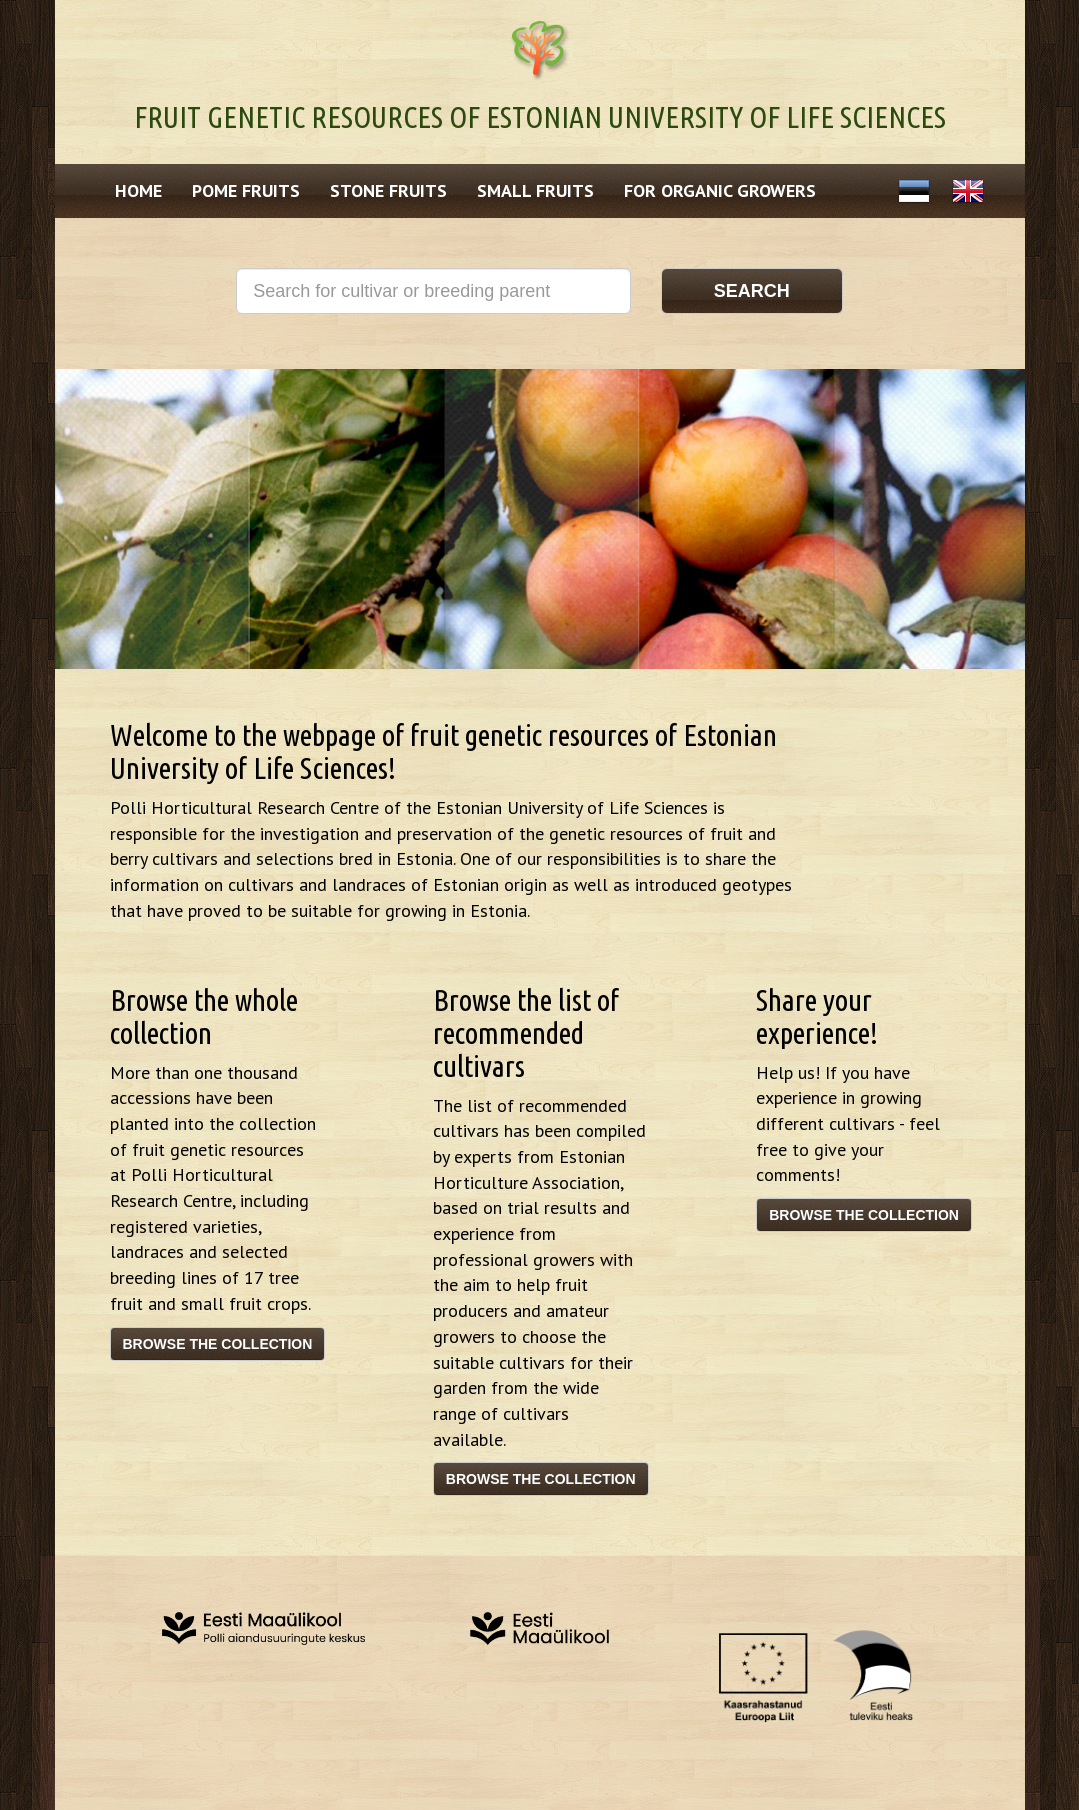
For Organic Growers (720, 190)
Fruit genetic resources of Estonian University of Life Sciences (540, 117)
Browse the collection (218, 1344)
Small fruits (535, 190)
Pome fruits (246, 190)
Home (138, 190)
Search (752, 291)
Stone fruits (388, 190)
